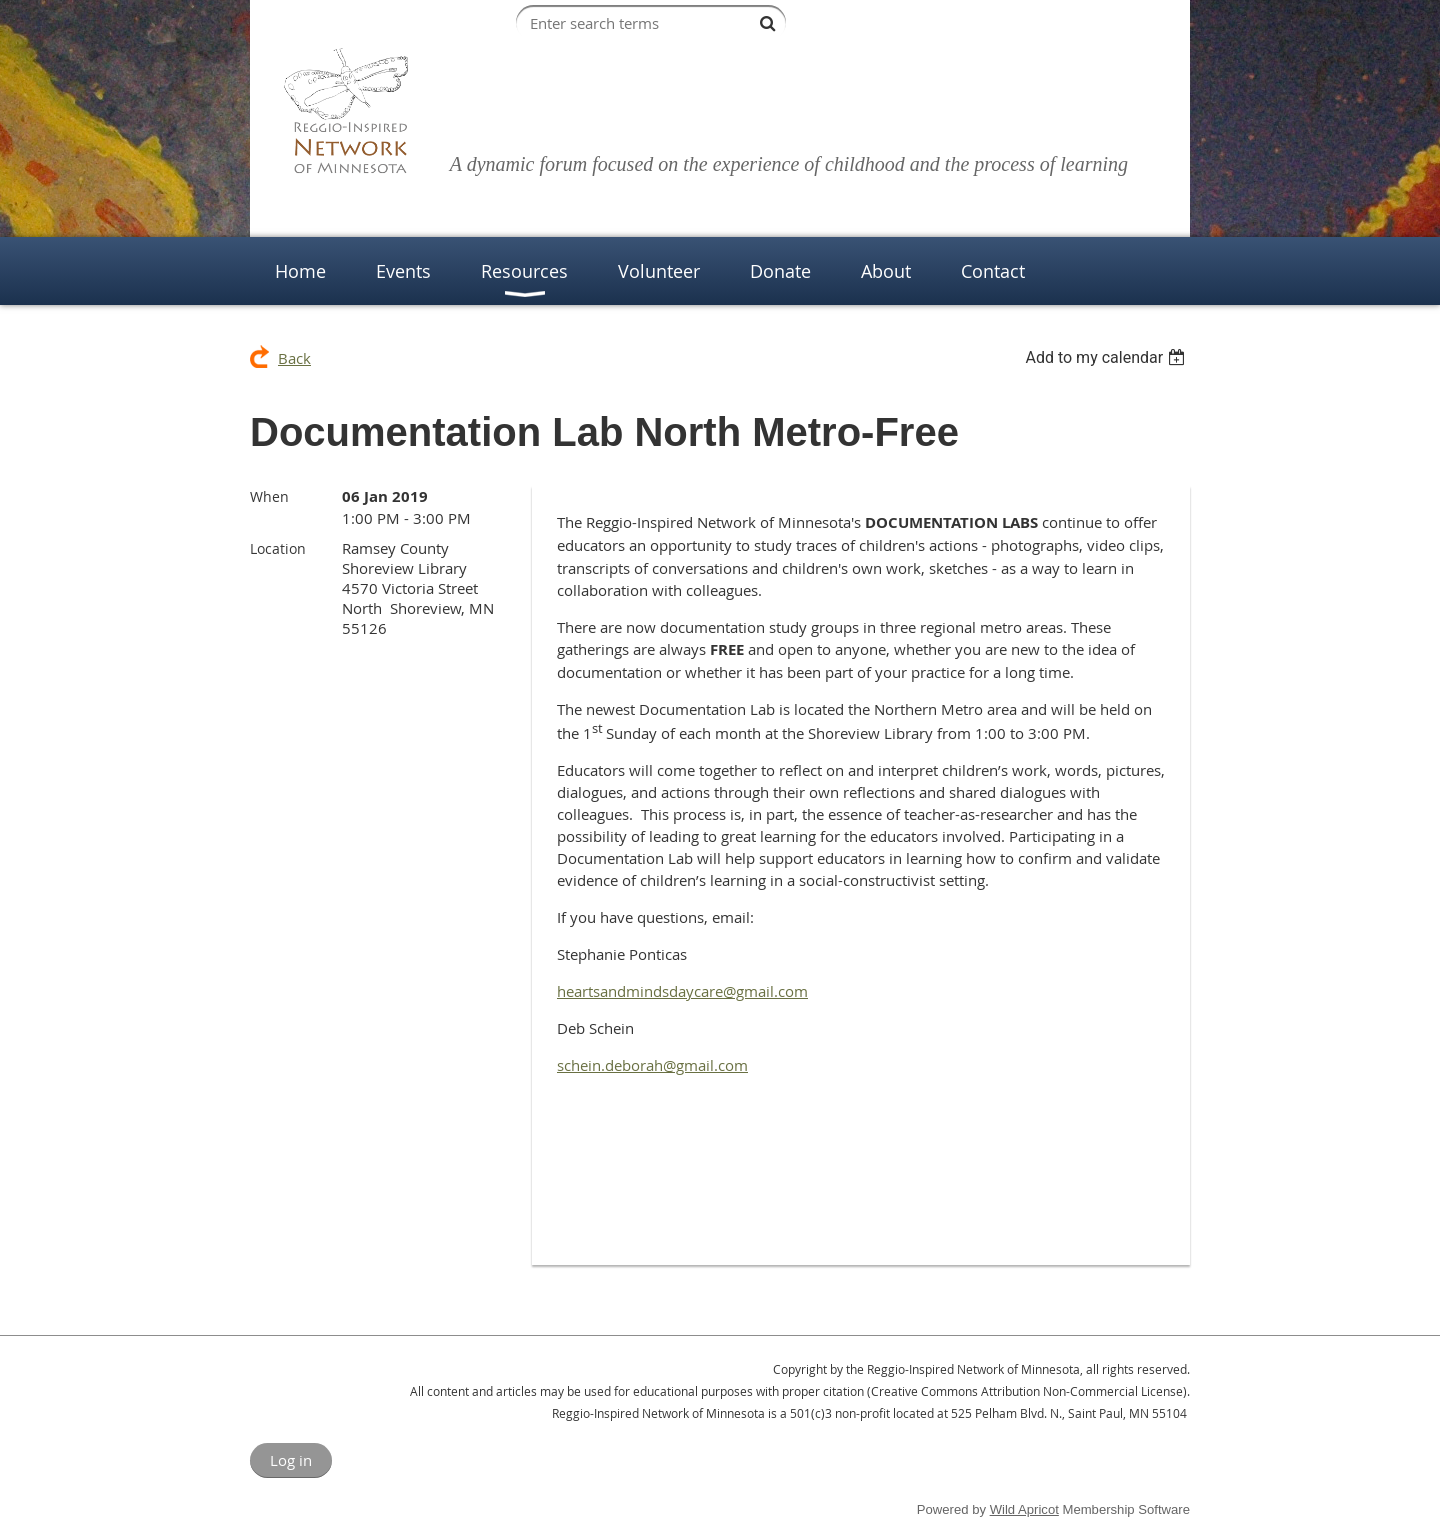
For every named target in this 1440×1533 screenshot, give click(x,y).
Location (278, 548)
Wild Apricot (1024, 1509)
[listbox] (1107, 357)
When (269, 496)
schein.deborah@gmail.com (652, 1065)
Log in (291, 1460)
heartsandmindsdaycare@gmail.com (682, 991)
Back (294, 358)
